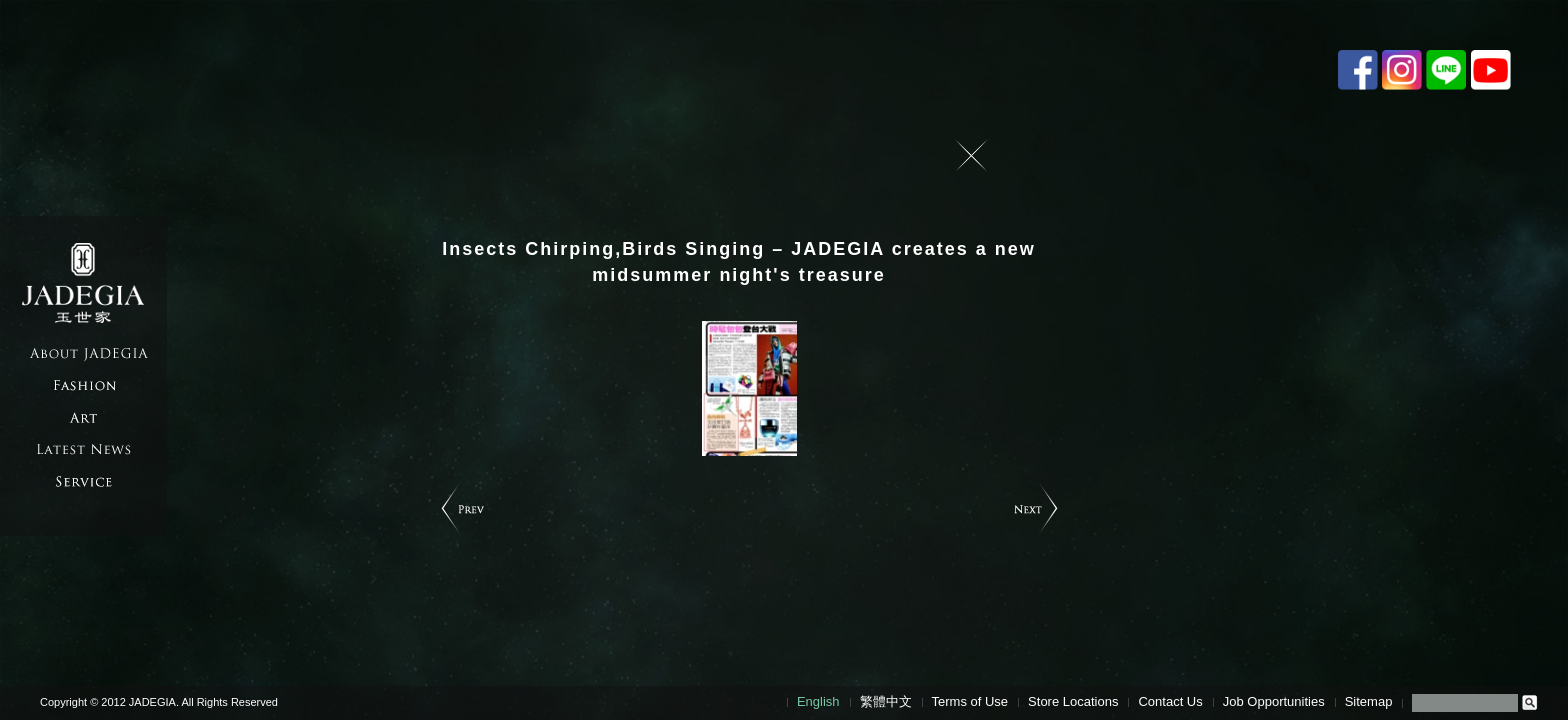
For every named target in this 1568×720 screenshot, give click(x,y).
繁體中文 (886, 701)
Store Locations (1073, 701)
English (818, 701)
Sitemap (1369, 701)
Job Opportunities (1274, 701)
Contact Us (1170, 701)
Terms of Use (970, 701)
